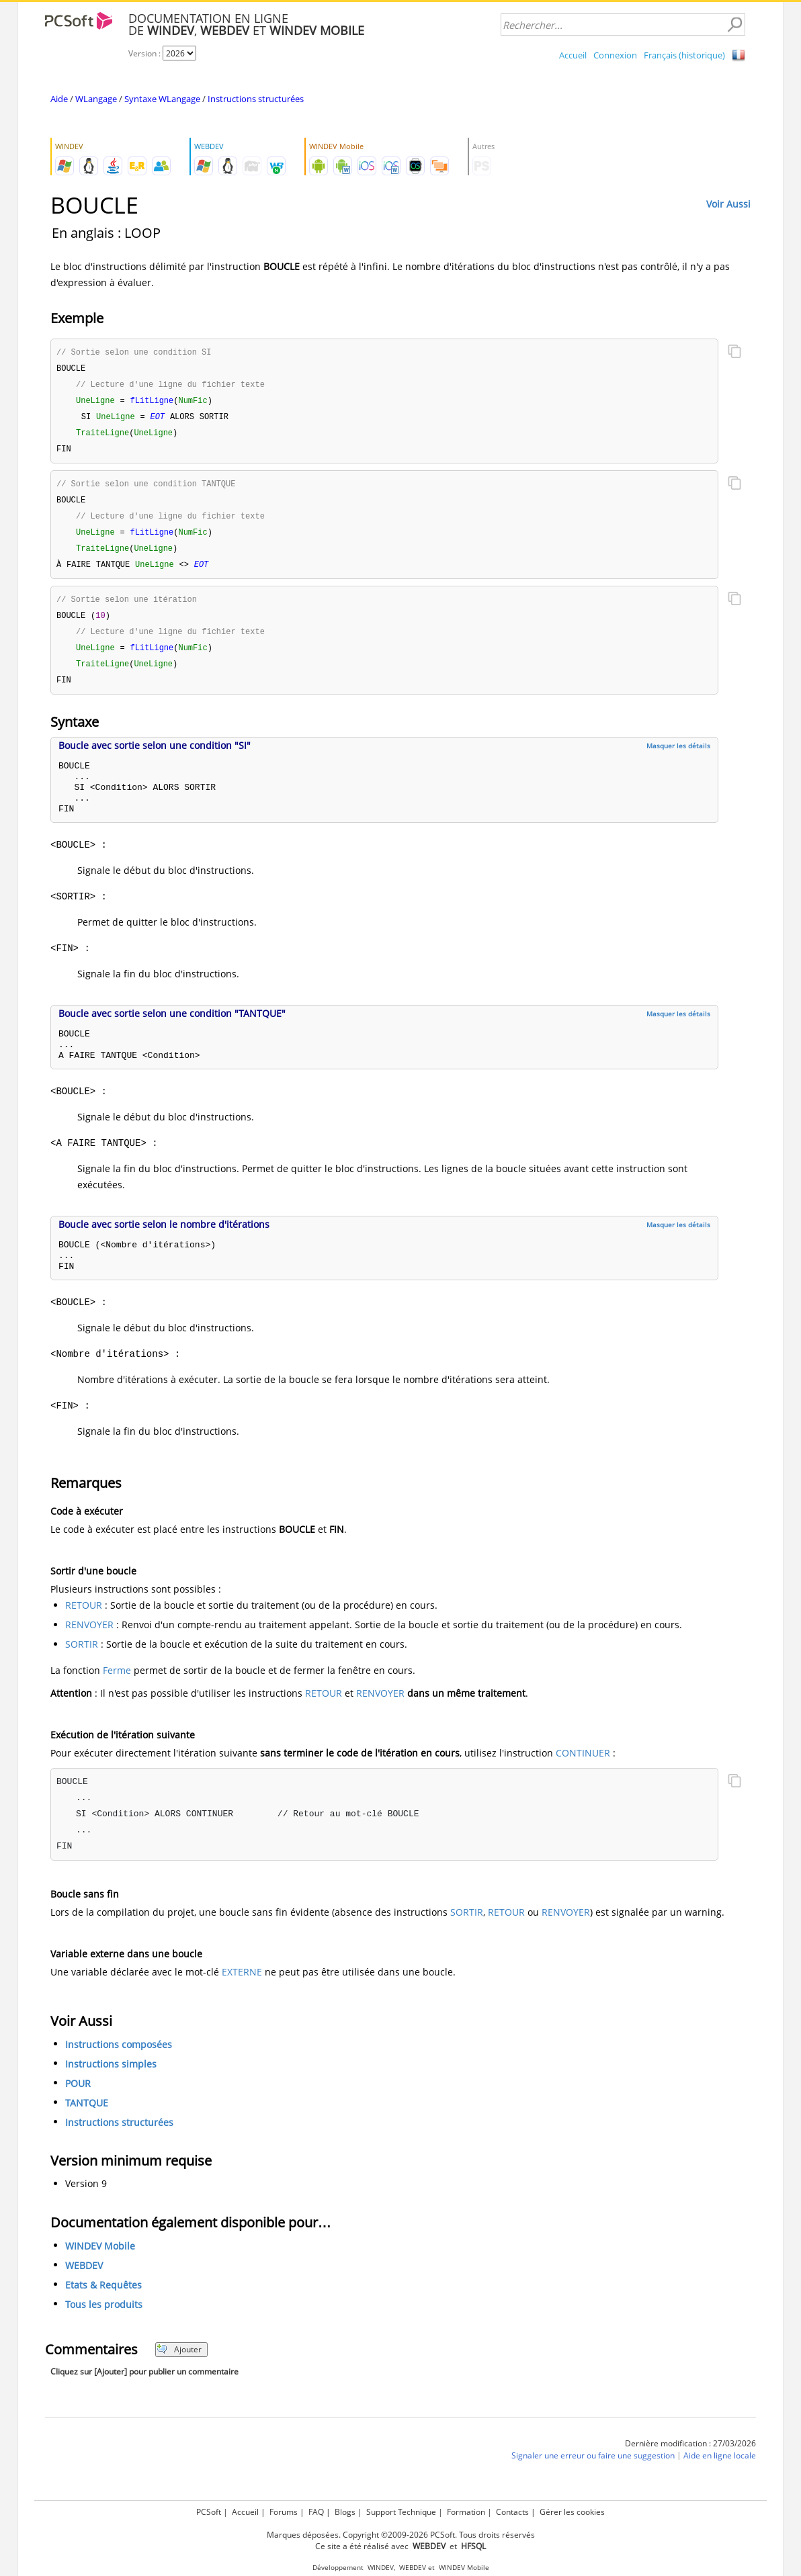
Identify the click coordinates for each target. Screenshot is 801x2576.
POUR (78, 2096)
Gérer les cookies (572, 2512)
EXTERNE (242, 1984)
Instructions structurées (256, 99)
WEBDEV (84, 2278)
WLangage (96, 99)
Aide (59, 99)
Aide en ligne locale (719, 2468)
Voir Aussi (728, 203)
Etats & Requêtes (103, 2297)
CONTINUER (583, 1765)
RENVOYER (89, 1637)
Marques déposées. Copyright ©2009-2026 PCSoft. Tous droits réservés (401, 2534)
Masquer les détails (678, 758)
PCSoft (208, 2512)
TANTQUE (86, 2115)
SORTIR (81, 1656)
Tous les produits (103, 2317)
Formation (466, 2512)
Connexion (615, 55)
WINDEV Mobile (100, 2258)
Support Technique (401, 2512)
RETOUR (83, 1617)
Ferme (117, 1683)
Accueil (573, 55)
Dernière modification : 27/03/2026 (690, 2456)
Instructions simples (111, 2076)
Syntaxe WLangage (162, 99)
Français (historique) (684, 55)
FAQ (316, 2512)
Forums (283, 2512)
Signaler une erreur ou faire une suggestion (593, 2468)
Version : (145, 53)
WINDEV (381, 2567)
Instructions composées (118, 2057)
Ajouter (179, 2362)
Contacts (512, 2512)
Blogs (345, 2512)
